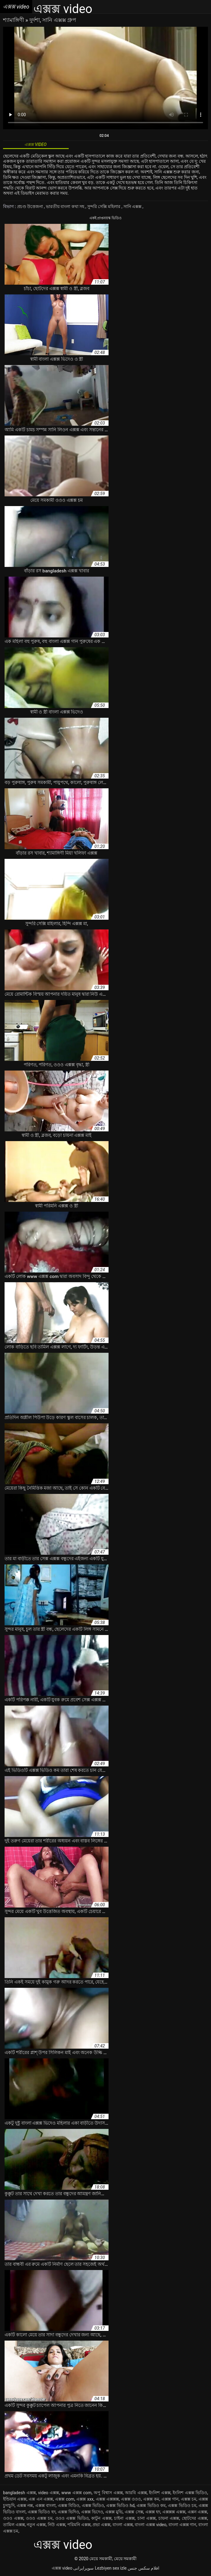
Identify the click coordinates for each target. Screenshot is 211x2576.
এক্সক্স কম (151, 2499)
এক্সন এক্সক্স (197, 2511)
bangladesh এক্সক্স (19, 2492)
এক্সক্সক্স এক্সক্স (173, 2511)
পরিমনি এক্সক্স (79, 2524)
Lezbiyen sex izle (111, 2568)
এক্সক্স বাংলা (45, 2505)
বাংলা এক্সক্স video (150, 2524)
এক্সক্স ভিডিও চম (182, 2505)
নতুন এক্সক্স (36, 2524)
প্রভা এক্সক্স (101, 2524)
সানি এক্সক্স (133, 206)
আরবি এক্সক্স (136, 2492)
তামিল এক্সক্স (14, 2524)
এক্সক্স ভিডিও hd (120, 2505)
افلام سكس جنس (143, 2568)
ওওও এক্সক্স (13, 2518)
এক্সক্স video (62, 2568)
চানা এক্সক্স (146, 2518)
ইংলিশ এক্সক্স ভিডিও (190, 2492)
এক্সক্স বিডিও (68, 2505)
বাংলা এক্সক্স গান (182, 2524)
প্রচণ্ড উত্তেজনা (30, 206)
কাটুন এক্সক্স (101, 2518)
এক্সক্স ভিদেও (92, 2511)
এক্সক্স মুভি (114, 2511)
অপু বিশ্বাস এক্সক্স (108, 2492)
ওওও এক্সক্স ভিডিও (72, 2518)
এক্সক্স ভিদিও (68, 2511)
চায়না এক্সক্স (168, 2518)
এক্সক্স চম (188, 2499)
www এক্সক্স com (76, 2492)
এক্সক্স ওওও (131, 2499)
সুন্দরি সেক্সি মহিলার (104, 206)
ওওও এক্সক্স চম (39, 2518)
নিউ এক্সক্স (56, 2524)
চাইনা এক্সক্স (124, 2518)
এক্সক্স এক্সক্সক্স (107, 2499)
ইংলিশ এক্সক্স (160, 2492)
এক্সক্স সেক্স (134, 2511)
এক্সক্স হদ (152, 2511)
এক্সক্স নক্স (25, 2505)
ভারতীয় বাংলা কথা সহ (65, 206)
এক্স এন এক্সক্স (41, 2499)
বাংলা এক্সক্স (122, 2524)
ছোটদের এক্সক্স (194, 2518)
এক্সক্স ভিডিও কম (151, 2505)
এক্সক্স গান (169, 2499)
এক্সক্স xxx (84, 2499)
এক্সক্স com (64, 2499)
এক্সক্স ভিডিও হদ (41, 2511)
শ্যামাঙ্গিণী (14, 20)
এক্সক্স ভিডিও (93, 2505)
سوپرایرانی (83, 2568)
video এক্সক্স (48, 2492)
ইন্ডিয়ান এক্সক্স (14, 2499)
